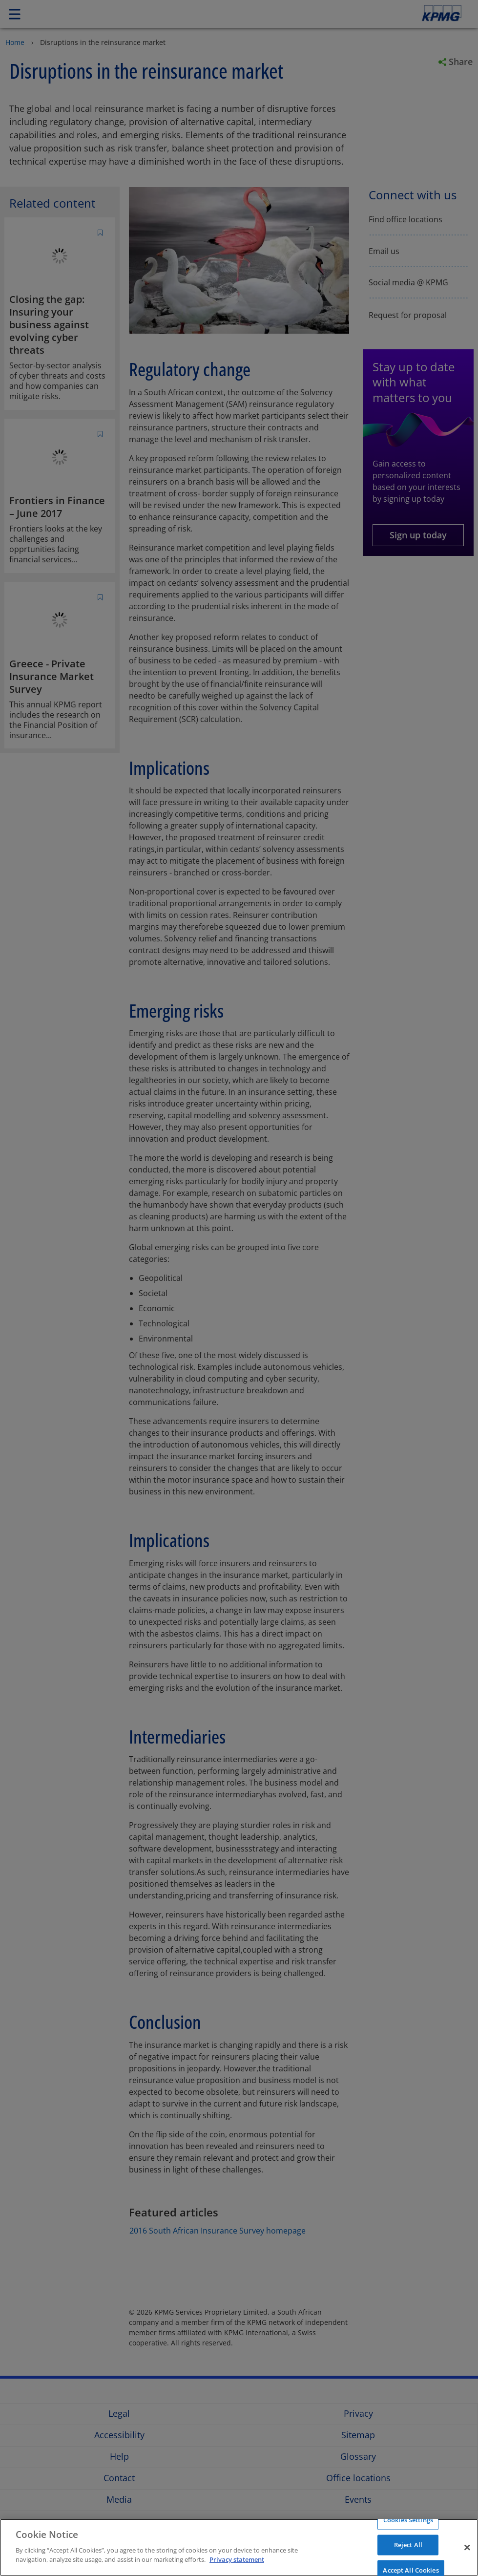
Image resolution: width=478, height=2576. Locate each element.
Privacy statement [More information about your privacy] (236, 2559)
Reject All (408, 2544)
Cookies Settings (408, 2519)
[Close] (467, 2547)
